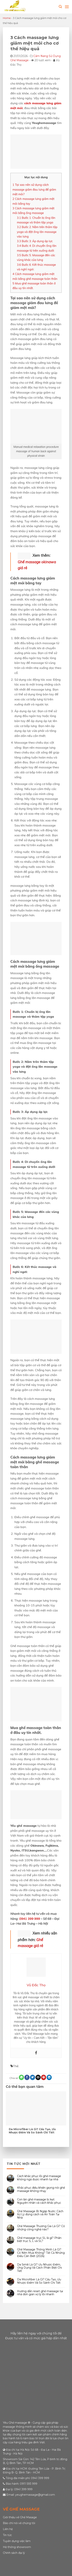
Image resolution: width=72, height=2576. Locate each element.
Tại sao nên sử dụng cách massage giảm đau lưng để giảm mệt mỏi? (34, 189)
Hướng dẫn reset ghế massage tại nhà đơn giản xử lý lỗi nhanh (40, 2293)
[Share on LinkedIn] (49, 2077)
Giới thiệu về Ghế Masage (20, 2517)
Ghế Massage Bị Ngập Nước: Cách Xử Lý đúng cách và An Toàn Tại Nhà (40, 2214)
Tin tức (7, 2535)
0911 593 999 (28, 2483)
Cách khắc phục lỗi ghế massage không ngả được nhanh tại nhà (39, 2178)
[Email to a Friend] (38, 2077)
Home (7, 18)
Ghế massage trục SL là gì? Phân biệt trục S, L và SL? (39, 2239)
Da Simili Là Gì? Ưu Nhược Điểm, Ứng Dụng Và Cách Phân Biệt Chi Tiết (39, 2268)
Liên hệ (8, 2529)
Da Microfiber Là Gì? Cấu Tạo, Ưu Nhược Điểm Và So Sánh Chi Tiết (39, 2281)
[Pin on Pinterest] (43, 2077)
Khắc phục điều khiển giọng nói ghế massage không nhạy (41, 2189)
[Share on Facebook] (26, 2077)
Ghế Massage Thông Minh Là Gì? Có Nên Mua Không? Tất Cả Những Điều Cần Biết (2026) (41, 2253)
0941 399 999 (29, 1919)
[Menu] (67, 6)
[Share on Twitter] (32, 2077)
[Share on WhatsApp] (21, 2077)
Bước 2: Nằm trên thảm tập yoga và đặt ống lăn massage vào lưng (37, 231)
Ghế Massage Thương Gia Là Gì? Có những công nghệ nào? (41, 2228)
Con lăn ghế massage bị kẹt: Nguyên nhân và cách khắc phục (39, 2201)
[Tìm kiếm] (60, 6)
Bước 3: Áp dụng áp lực (35, 241)
